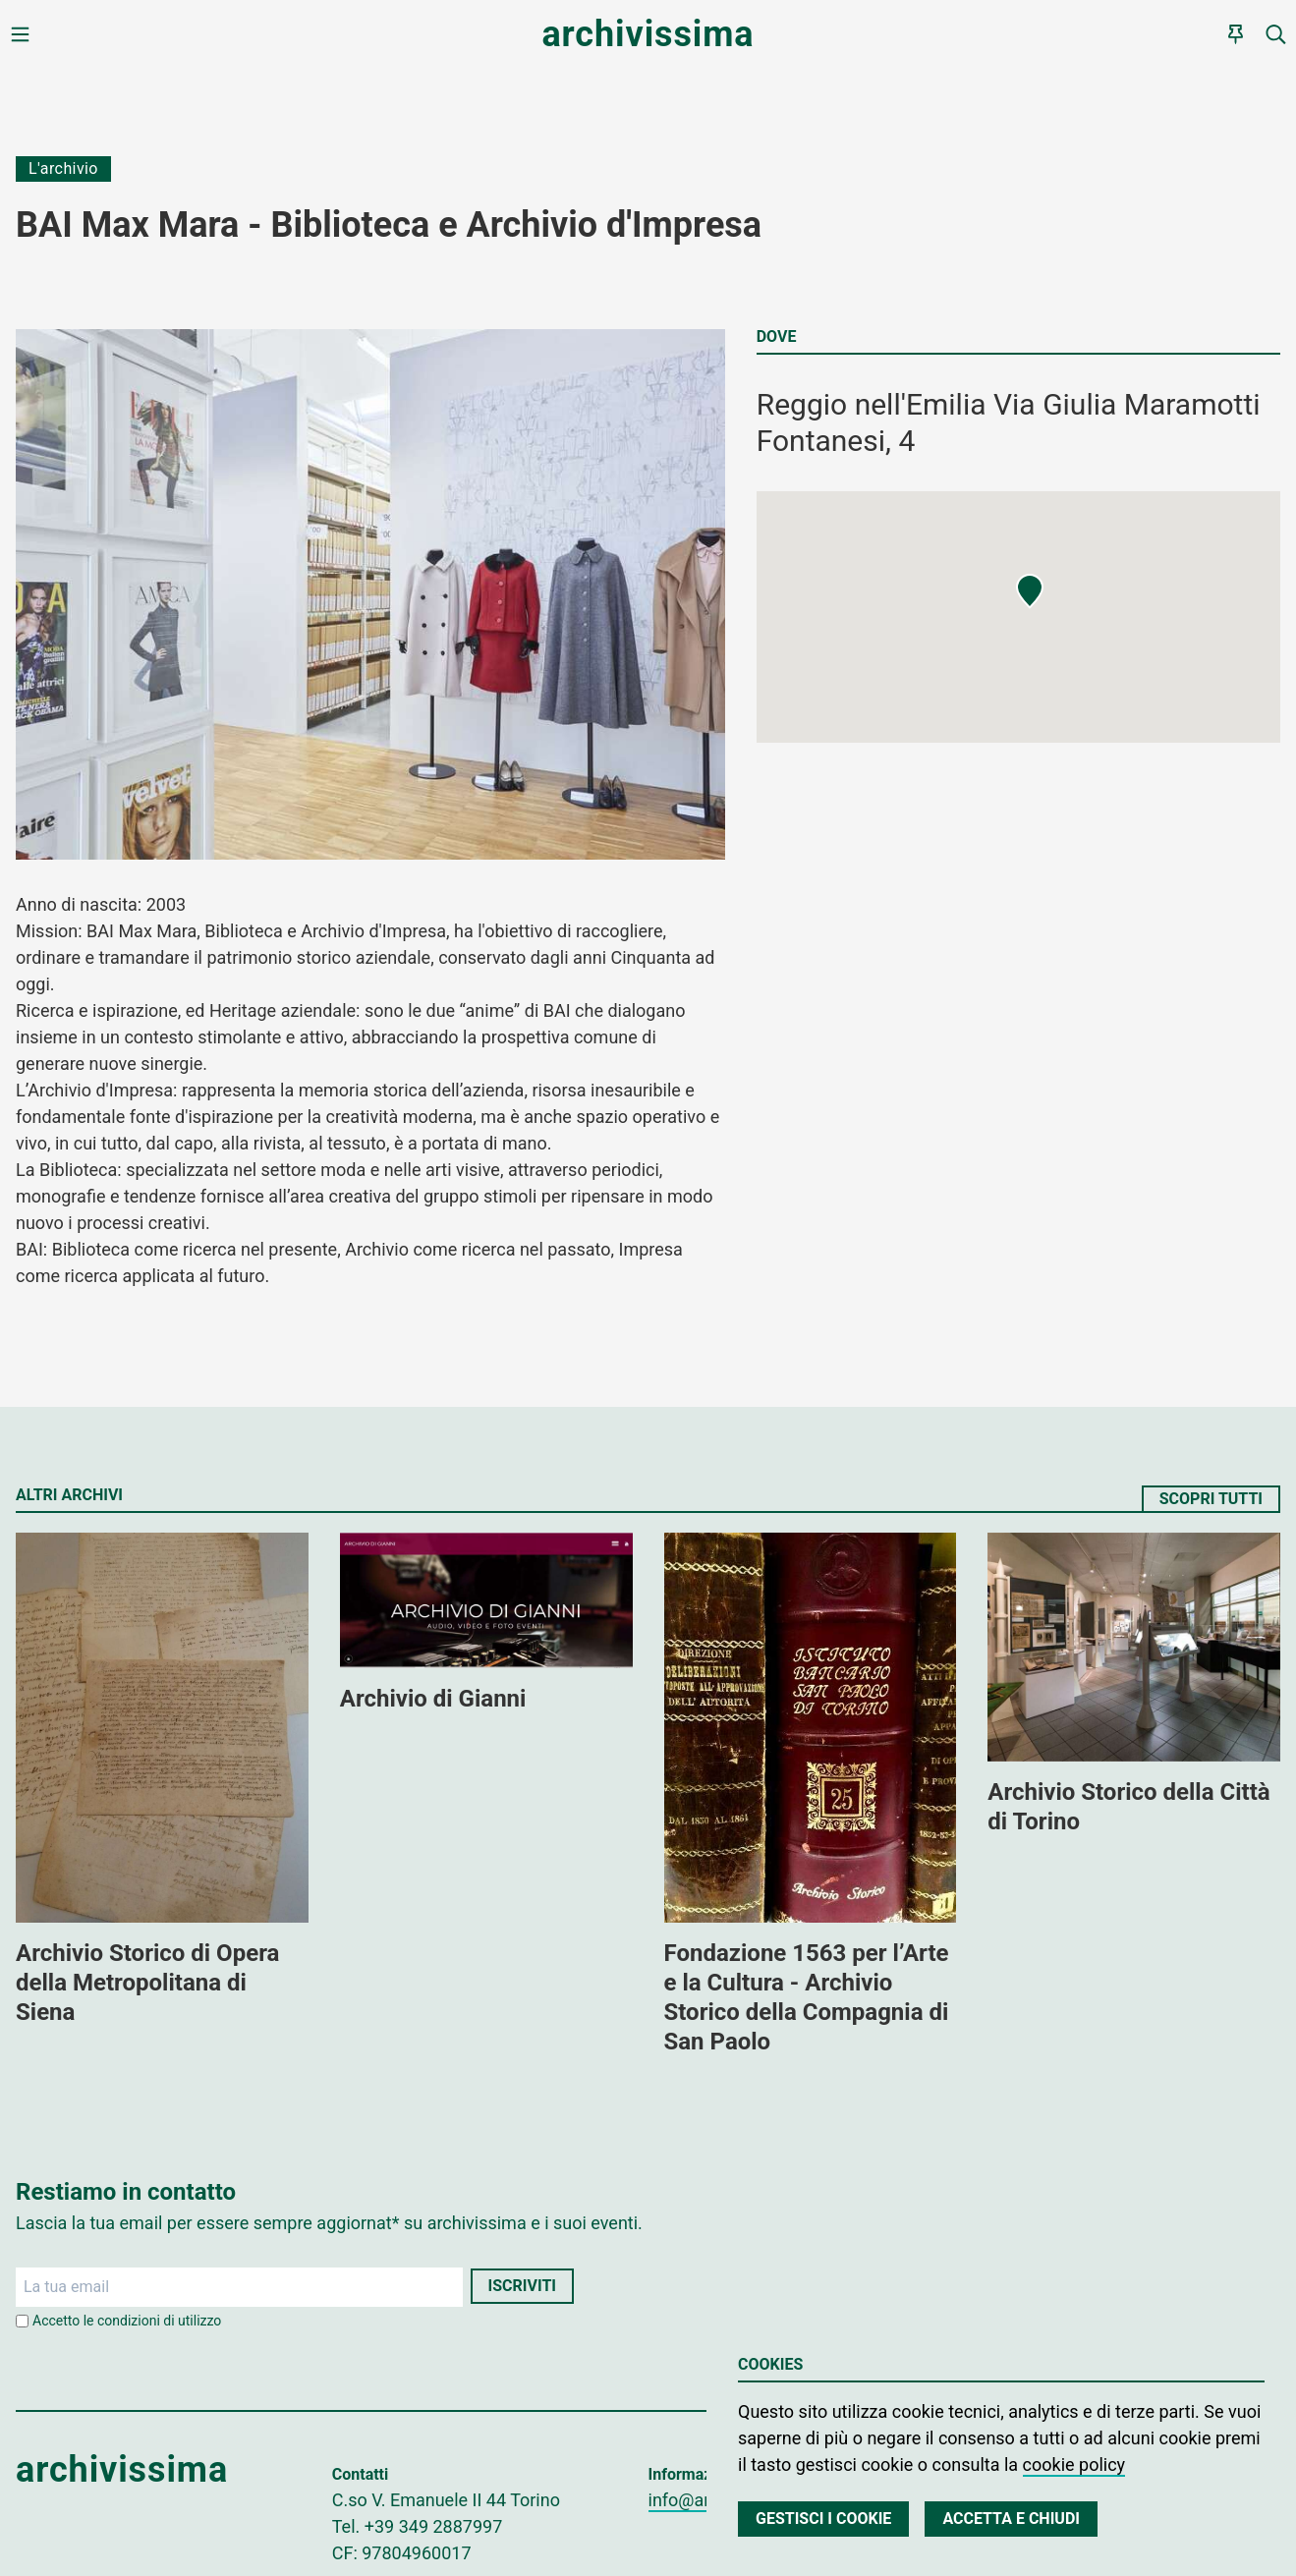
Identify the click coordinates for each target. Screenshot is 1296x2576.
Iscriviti (522, 2285)
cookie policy (1074, 2464)
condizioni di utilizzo (159, 2320)
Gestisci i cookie (823, 2518)
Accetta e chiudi (1011, 2518)
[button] (1029, 591)
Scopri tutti (1211, 1498)
